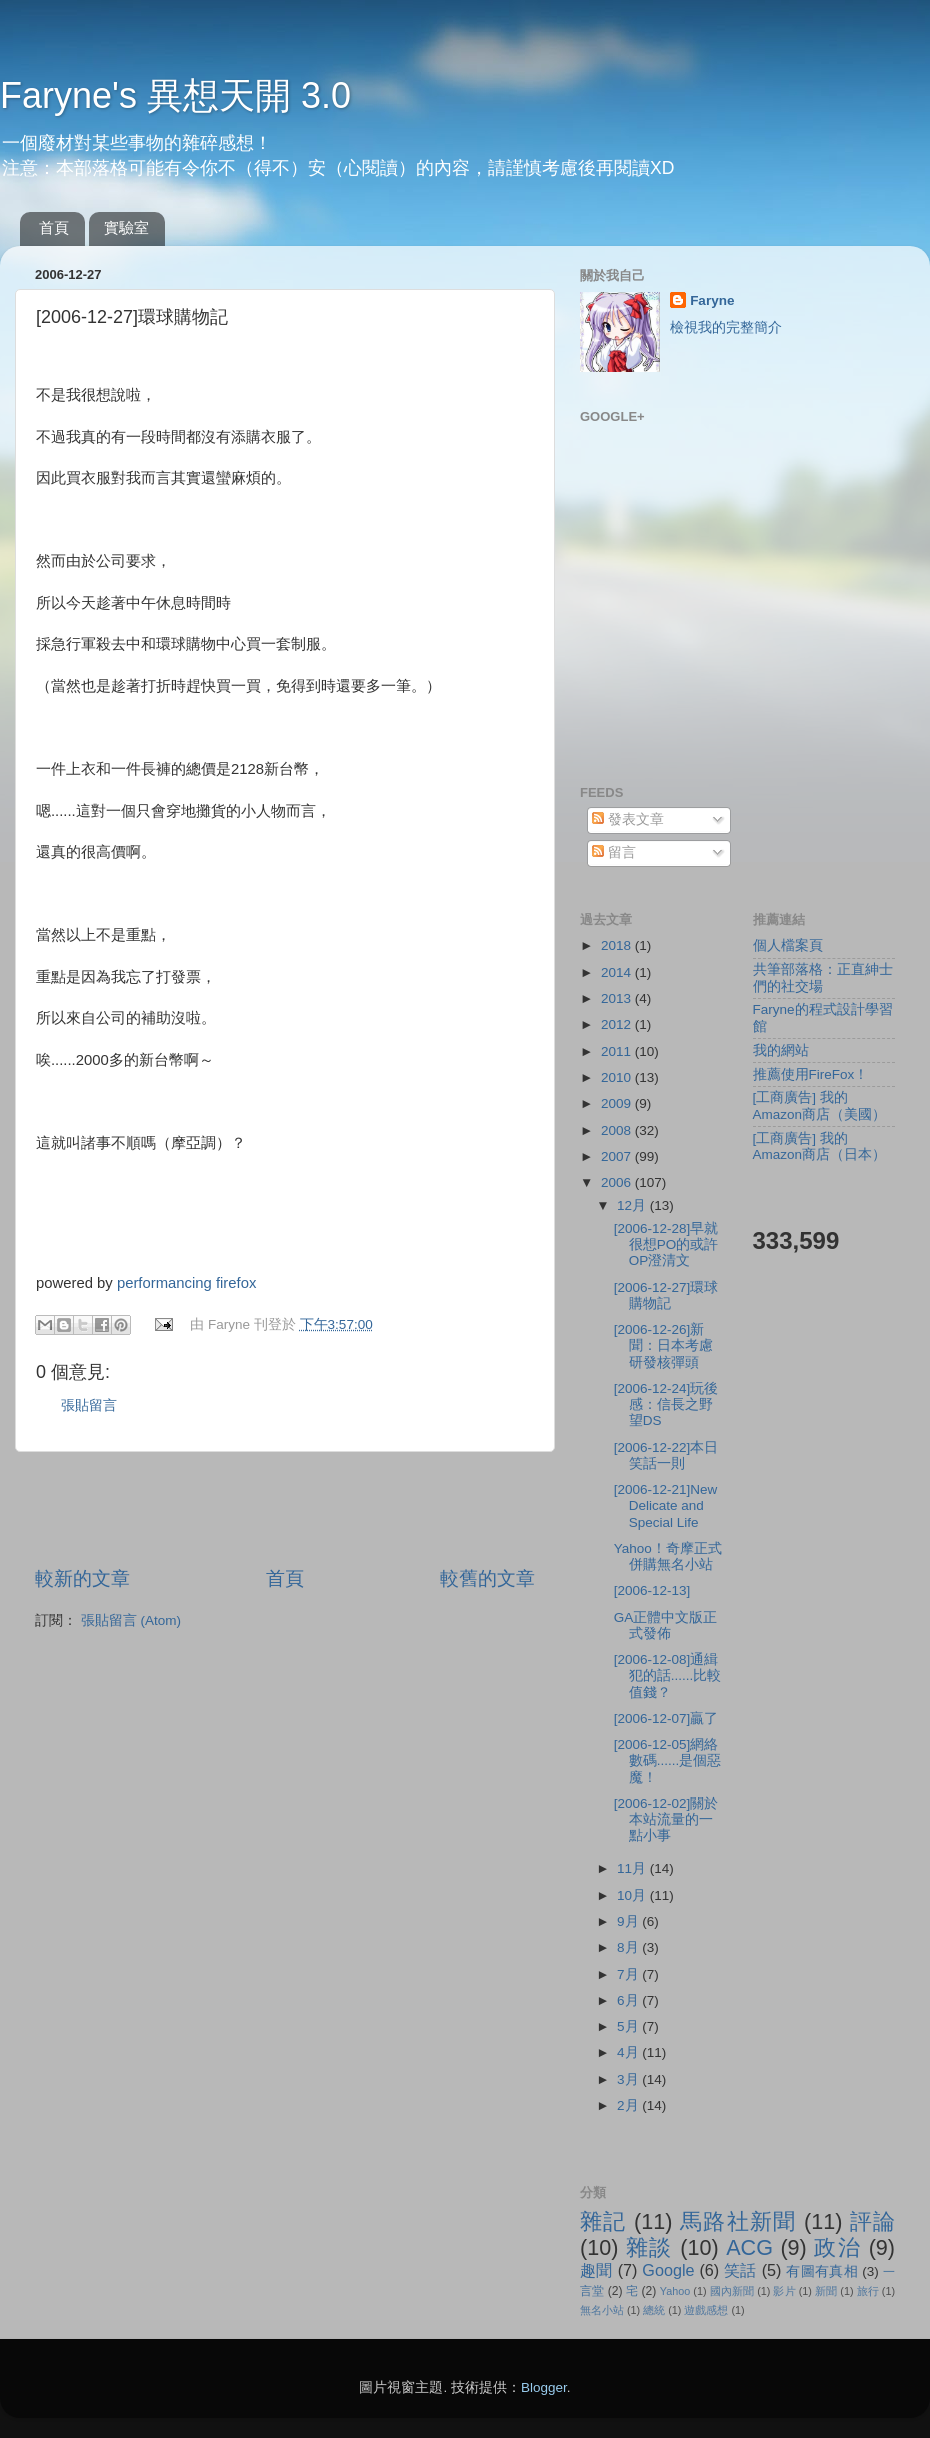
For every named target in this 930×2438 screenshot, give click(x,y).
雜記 (603, 2221)
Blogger (544, 2387)
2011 (618, 1051)
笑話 (740, 2270)
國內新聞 (732, 2291)
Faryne (712, 300)
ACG (749, 2247)
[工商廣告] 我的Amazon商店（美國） (820, 1105)
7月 (629, 1974)
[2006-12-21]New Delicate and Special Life (666, 1505)
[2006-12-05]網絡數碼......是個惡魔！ (668, 1760)
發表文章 (628, 819)
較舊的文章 (487, 1578)
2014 (618, 972)
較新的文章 (82, 1578)
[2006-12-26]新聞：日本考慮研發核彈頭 (663, 1345)
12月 (633, 1205)
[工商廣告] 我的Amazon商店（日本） (820, 1146)
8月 (629, 1947)
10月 (633, 1895)
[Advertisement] (285, 1509)
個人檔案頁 (788, 945)
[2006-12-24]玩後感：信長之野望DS (666, 1404)
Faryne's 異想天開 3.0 (175, 95)
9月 (629, 1921)
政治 (837, 2247)
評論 (872, 2221)
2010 (618, 1077)
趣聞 (596, 2270)
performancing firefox (186, 1283)
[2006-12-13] (652, 1590)
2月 (629, 2105)
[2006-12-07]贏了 (666, 1718)
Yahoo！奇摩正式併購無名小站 (668, 1556)
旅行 (868, 2291)
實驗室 (126, 227)
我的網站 (781, 1050)
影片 (784, 2291)
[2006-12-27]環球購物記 (666, 1295)
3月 (629, 2079)
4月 (629, 2052)
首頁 (54, 227)
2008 (618, 1130)
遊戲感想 (706, 2310)
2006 (618, 1182)
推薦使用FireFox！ (811, 1074)
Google (668, 2270)
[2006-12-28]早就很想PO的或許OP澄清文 (666, 1244)
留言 (614, 852)
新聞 (826, 2291)
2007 (618, 1156)
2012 (618, 1024)
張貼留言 (89, 1405)
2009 (618, 1103)
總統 (654, 2310)
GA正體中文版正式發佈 (666, 1625)
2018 (618, 945)
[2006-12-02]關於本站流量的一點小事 (666, 1819)
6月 (629, 2000)
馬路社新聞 (738, 2221)
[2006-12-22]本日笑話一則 (666, 1455)
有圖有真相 (822, 2271)
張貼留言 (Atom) (131, 1620)
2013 (618, 998)
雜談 (649, 2247)
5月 (629, 2026)
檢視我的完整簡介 (726, 327)
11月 (633, 1868)
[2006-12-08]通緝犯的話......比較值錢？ (668, 1675)
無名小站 (602, 2310)
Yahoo (675, 2291)
